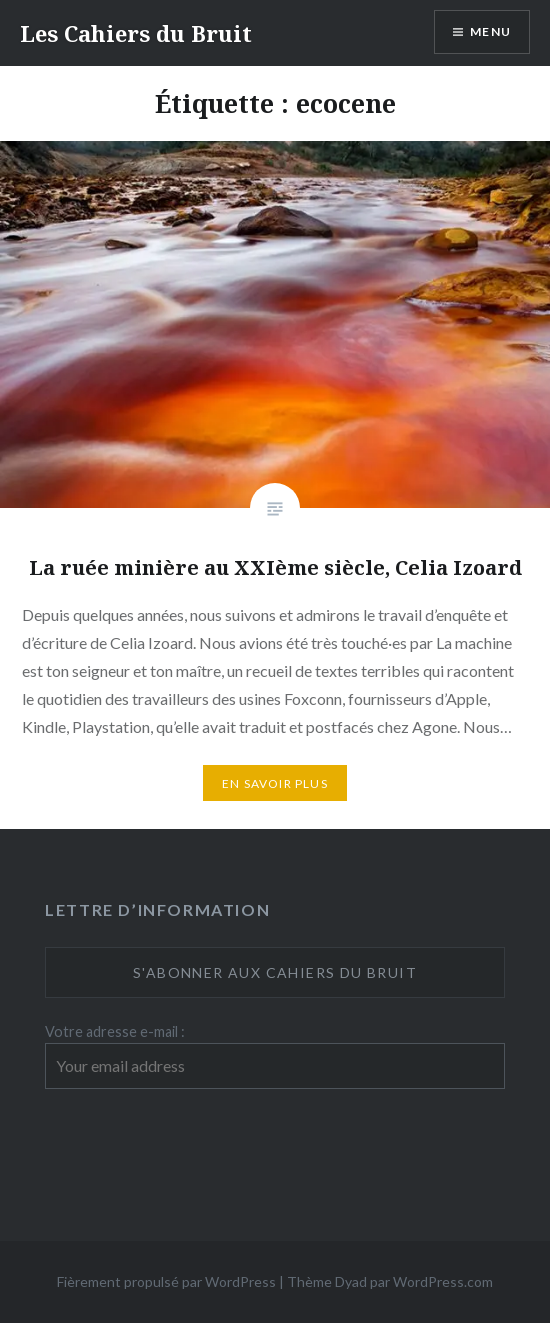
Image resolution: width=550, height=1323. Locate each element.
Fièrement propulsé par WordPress (166, 1281)
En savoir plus (275, 783)
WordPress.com (443, 1281)
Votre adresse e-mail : (115, 1031)
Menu (490, 31)
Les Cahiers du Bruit (136, 33)
